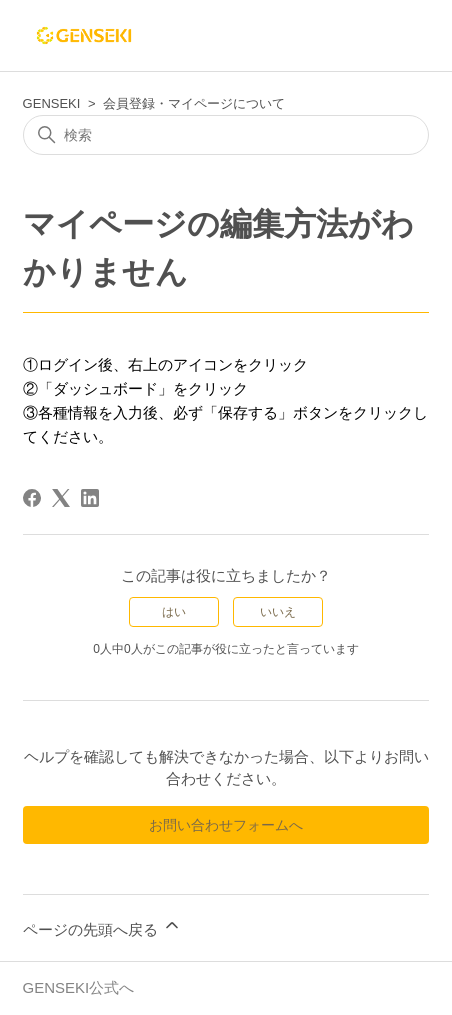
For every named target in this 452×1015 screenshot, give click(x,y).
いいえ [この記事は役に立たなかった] (278, 612)
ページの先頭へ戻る (102, 926)
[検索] (226, 135)
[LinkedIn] (90, 498)
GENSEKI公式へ (79, 987)
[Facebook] (32, 498)
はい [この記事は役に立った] (174, 612)
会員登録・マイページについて (194, 103)
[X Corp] (61, 498)
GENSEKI (52, 103)
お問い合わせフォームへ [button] (226, 825)
